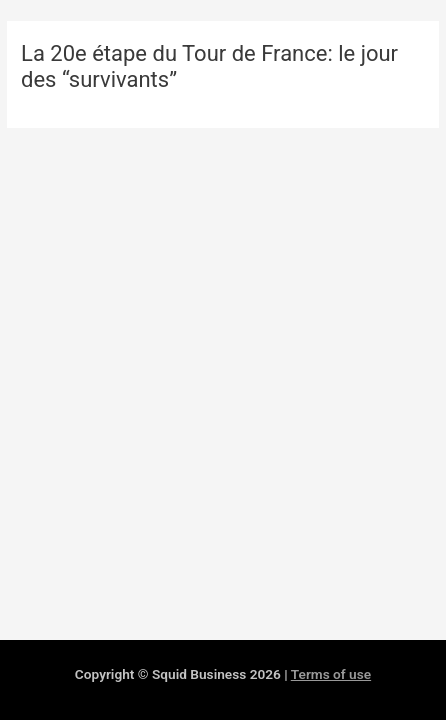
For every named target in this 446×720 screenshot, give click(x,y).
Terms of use (331, 674)
